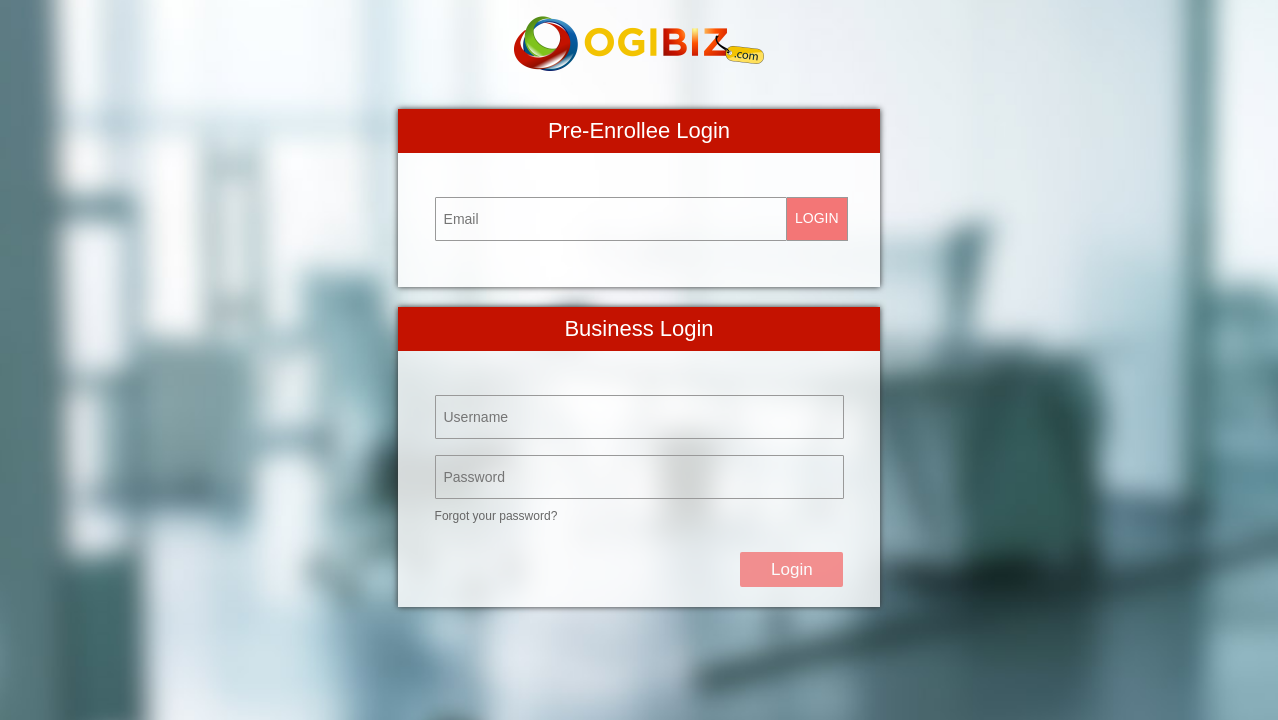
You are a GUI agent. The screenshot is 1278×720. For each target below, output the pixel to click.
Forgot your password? (496, 516)
